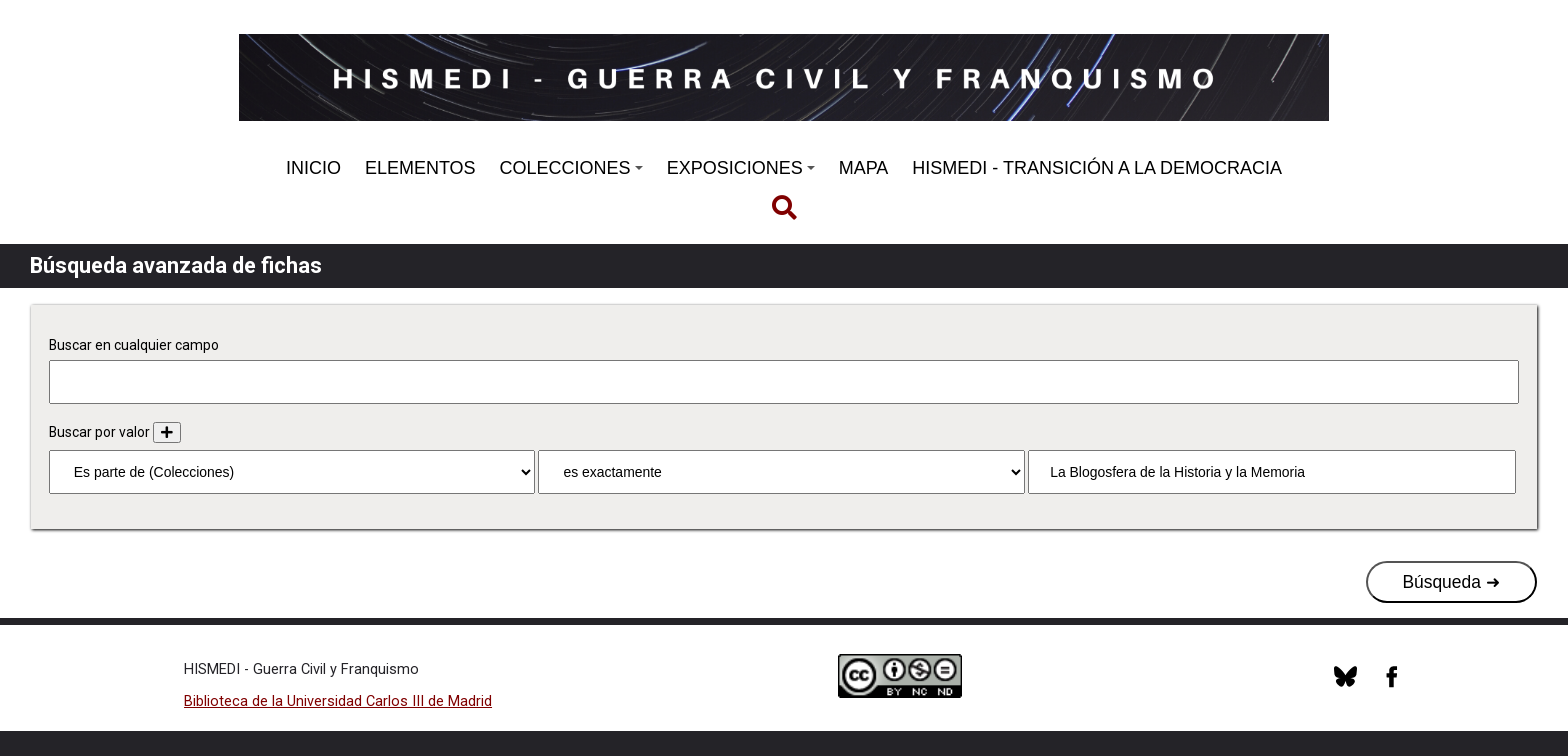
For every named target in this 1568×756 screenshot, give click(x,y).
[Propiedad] (292, 472)
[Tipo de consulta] (781, 472)
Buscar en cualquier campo (134, 345)
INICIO (313, 168)
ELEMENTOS (420, 168)
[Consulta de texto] (1271, 472)
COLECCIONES (571, 168)
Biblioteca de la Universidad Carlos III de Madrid (338, 701)
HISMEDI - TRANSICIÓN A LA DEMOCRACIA (1097, 168)
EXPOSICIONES (741, 168)
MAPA (864, 168)
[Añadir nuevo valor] (167, 432)
